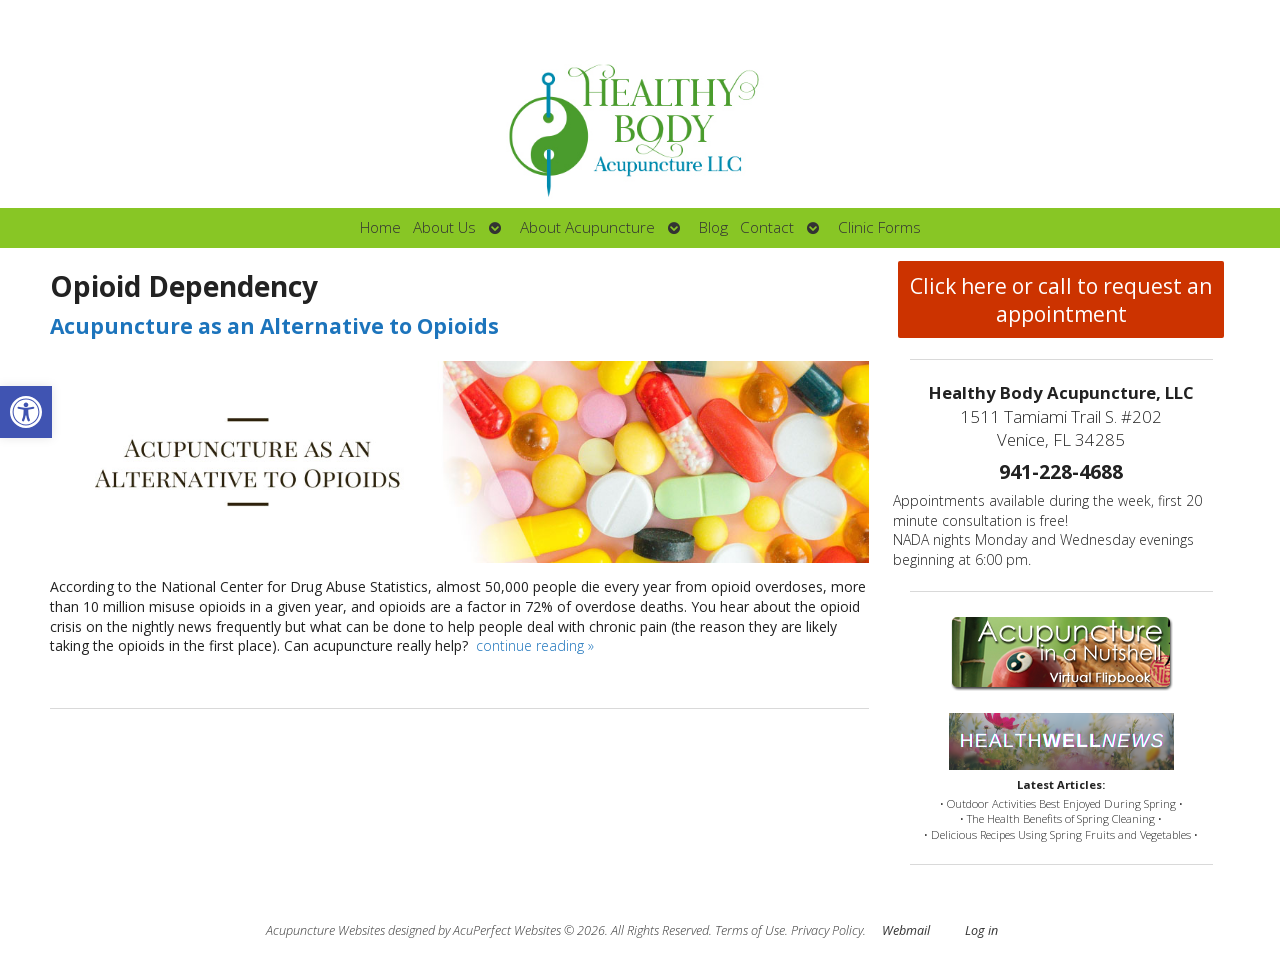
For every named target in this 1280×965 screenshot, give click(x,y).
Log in (981, 930)
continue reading (535, 645)
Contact (767, 227)
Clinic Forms (879, 227)
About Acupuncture (587, 227)
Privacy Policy (827, 930)
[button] (26, 412)
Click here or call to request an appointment (1061, 300)
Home (380, 227)
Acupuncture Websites (325, 930)
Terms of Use (750, 930)
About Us (444, 227)
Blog (713, 227)
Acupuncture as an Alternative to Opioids (274, 326)
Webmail (906, 930)
